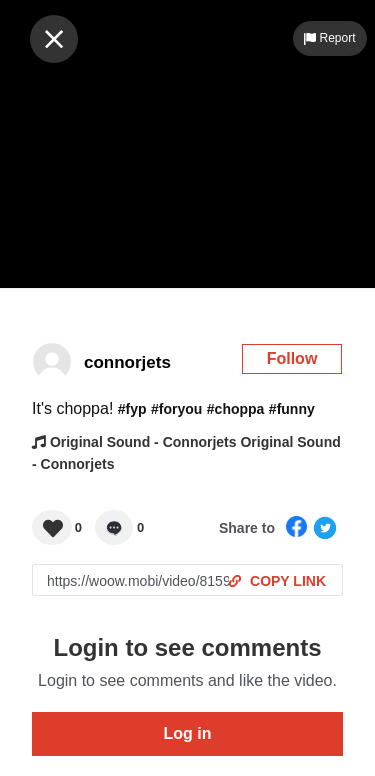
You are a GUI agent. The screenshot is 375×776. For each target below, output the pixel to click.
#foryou (176, 409)
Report (329, 38)
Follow (292, 358)
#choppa (236, 409)
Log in (188, 733)
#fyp (132, 409)
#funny (292, 409)
